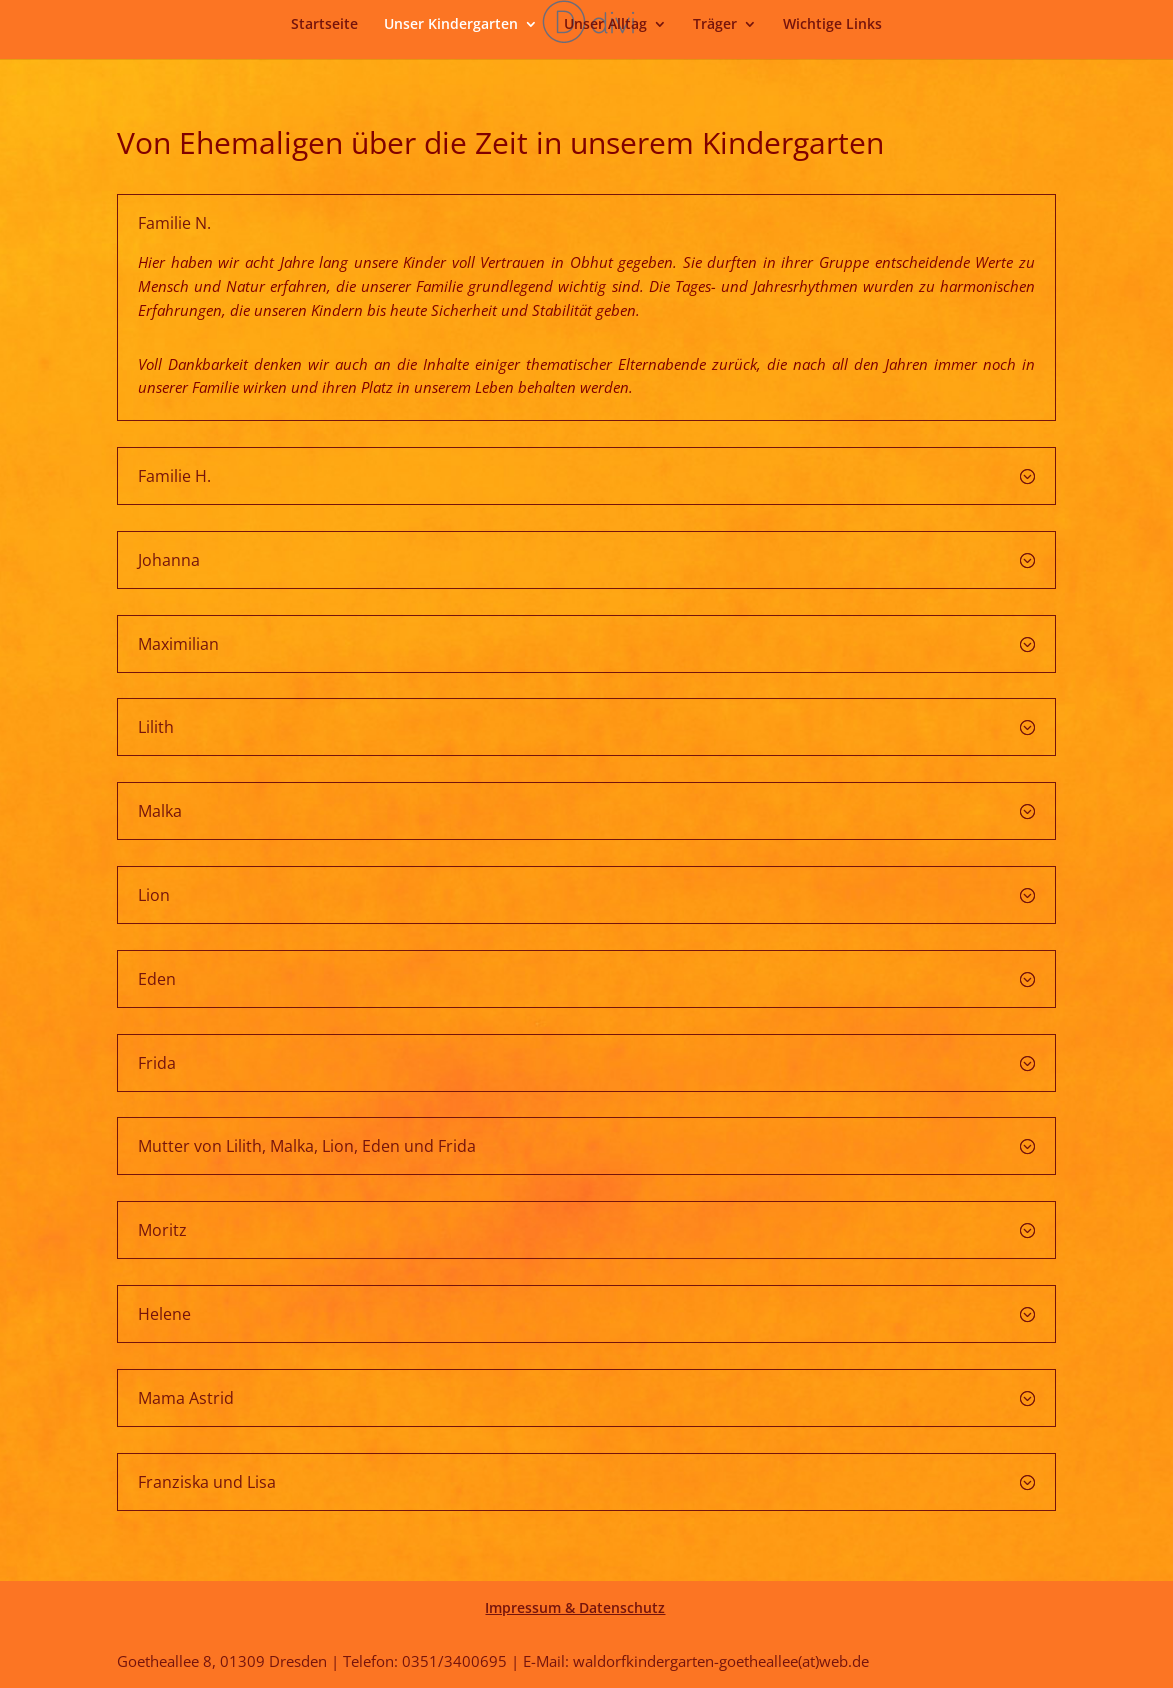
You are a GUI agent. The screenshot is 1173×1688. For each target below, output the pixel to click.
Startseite (324, 25)
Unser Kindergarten (451, 25)
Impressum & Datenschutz (575, 1607)
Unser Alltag (605, 25)
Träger (715, 25)
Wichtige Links (832, 25)
